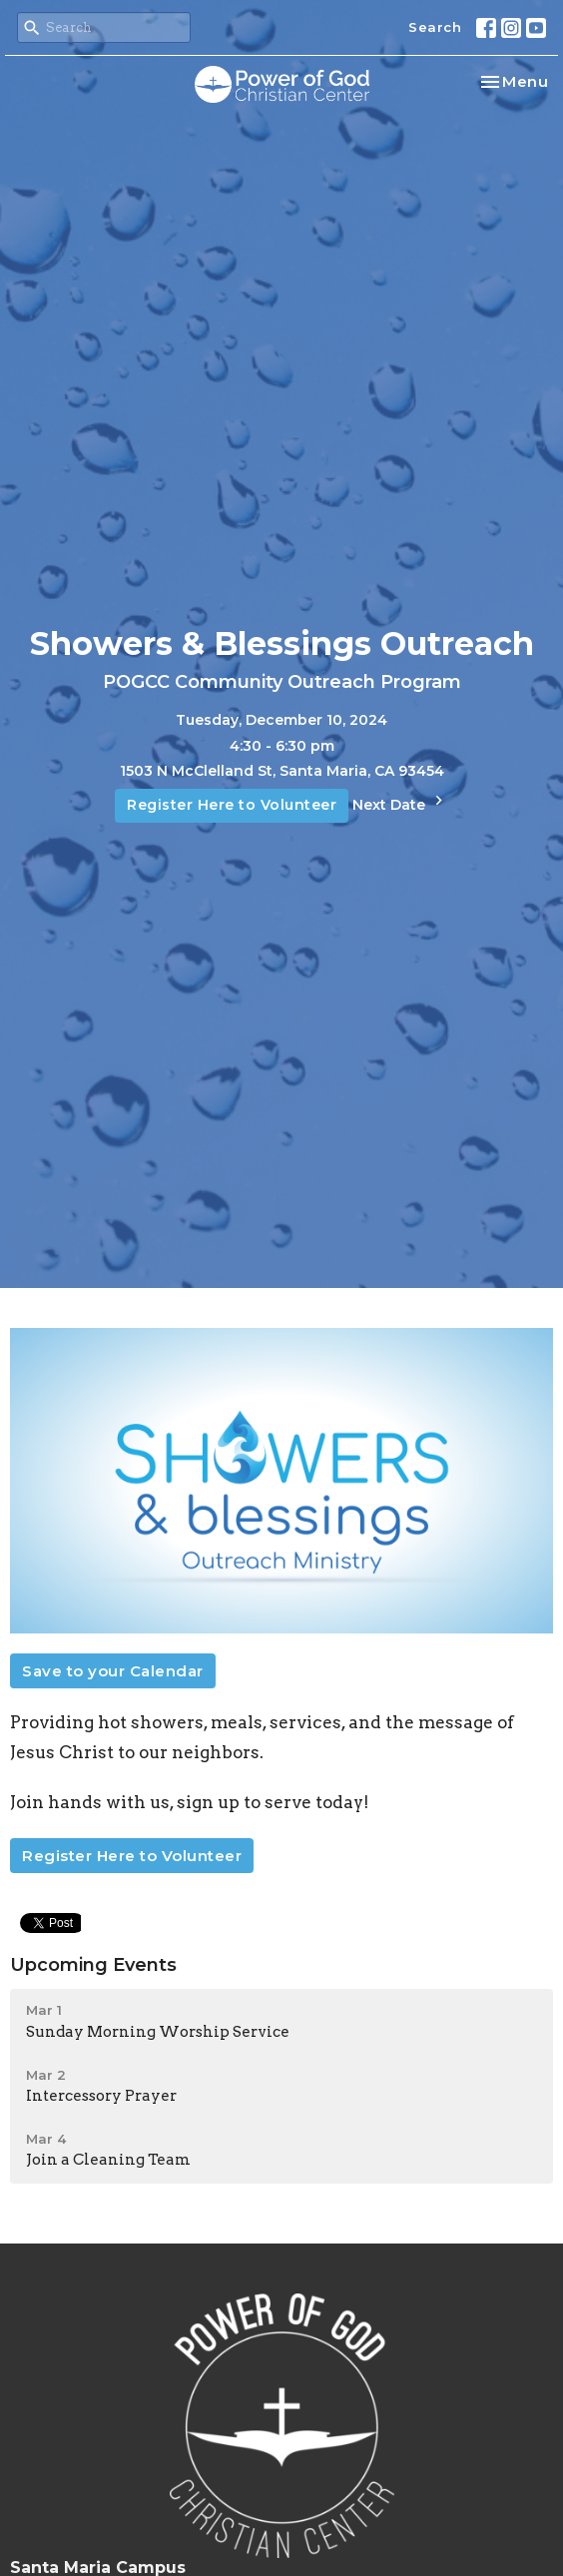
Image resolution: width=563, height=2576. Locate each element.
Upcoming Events (93, 1965)
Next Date (400, 802)
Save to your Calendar (113, 1670)
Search (434, 27)
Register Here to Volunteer (231, 805)
